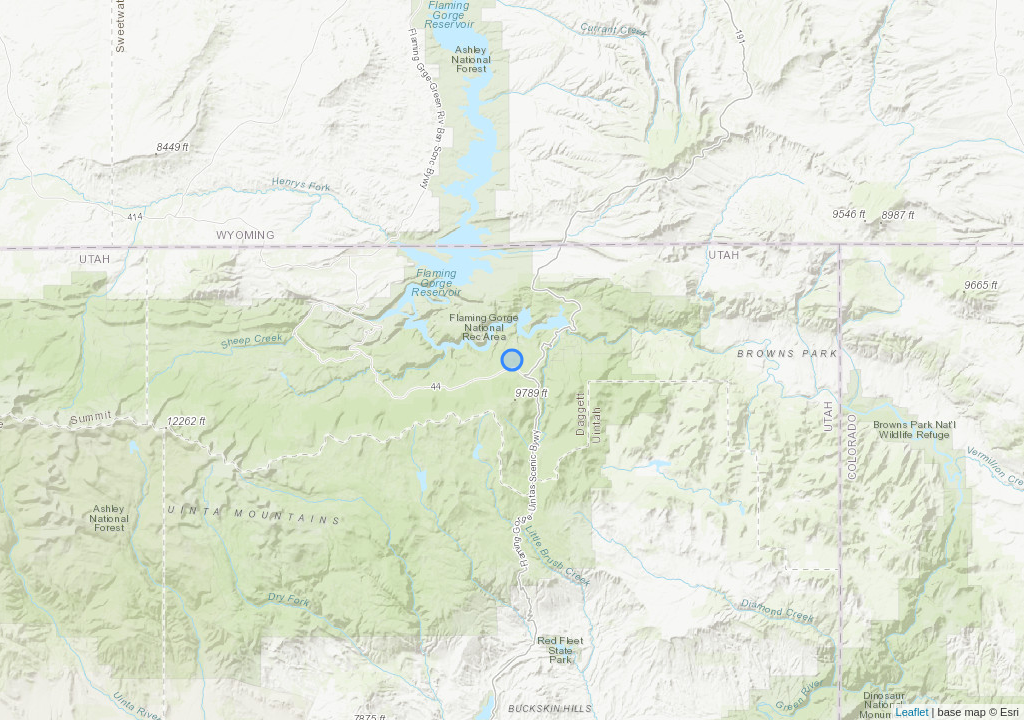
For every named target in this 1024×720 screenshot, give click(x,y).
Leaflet (912, 712)
